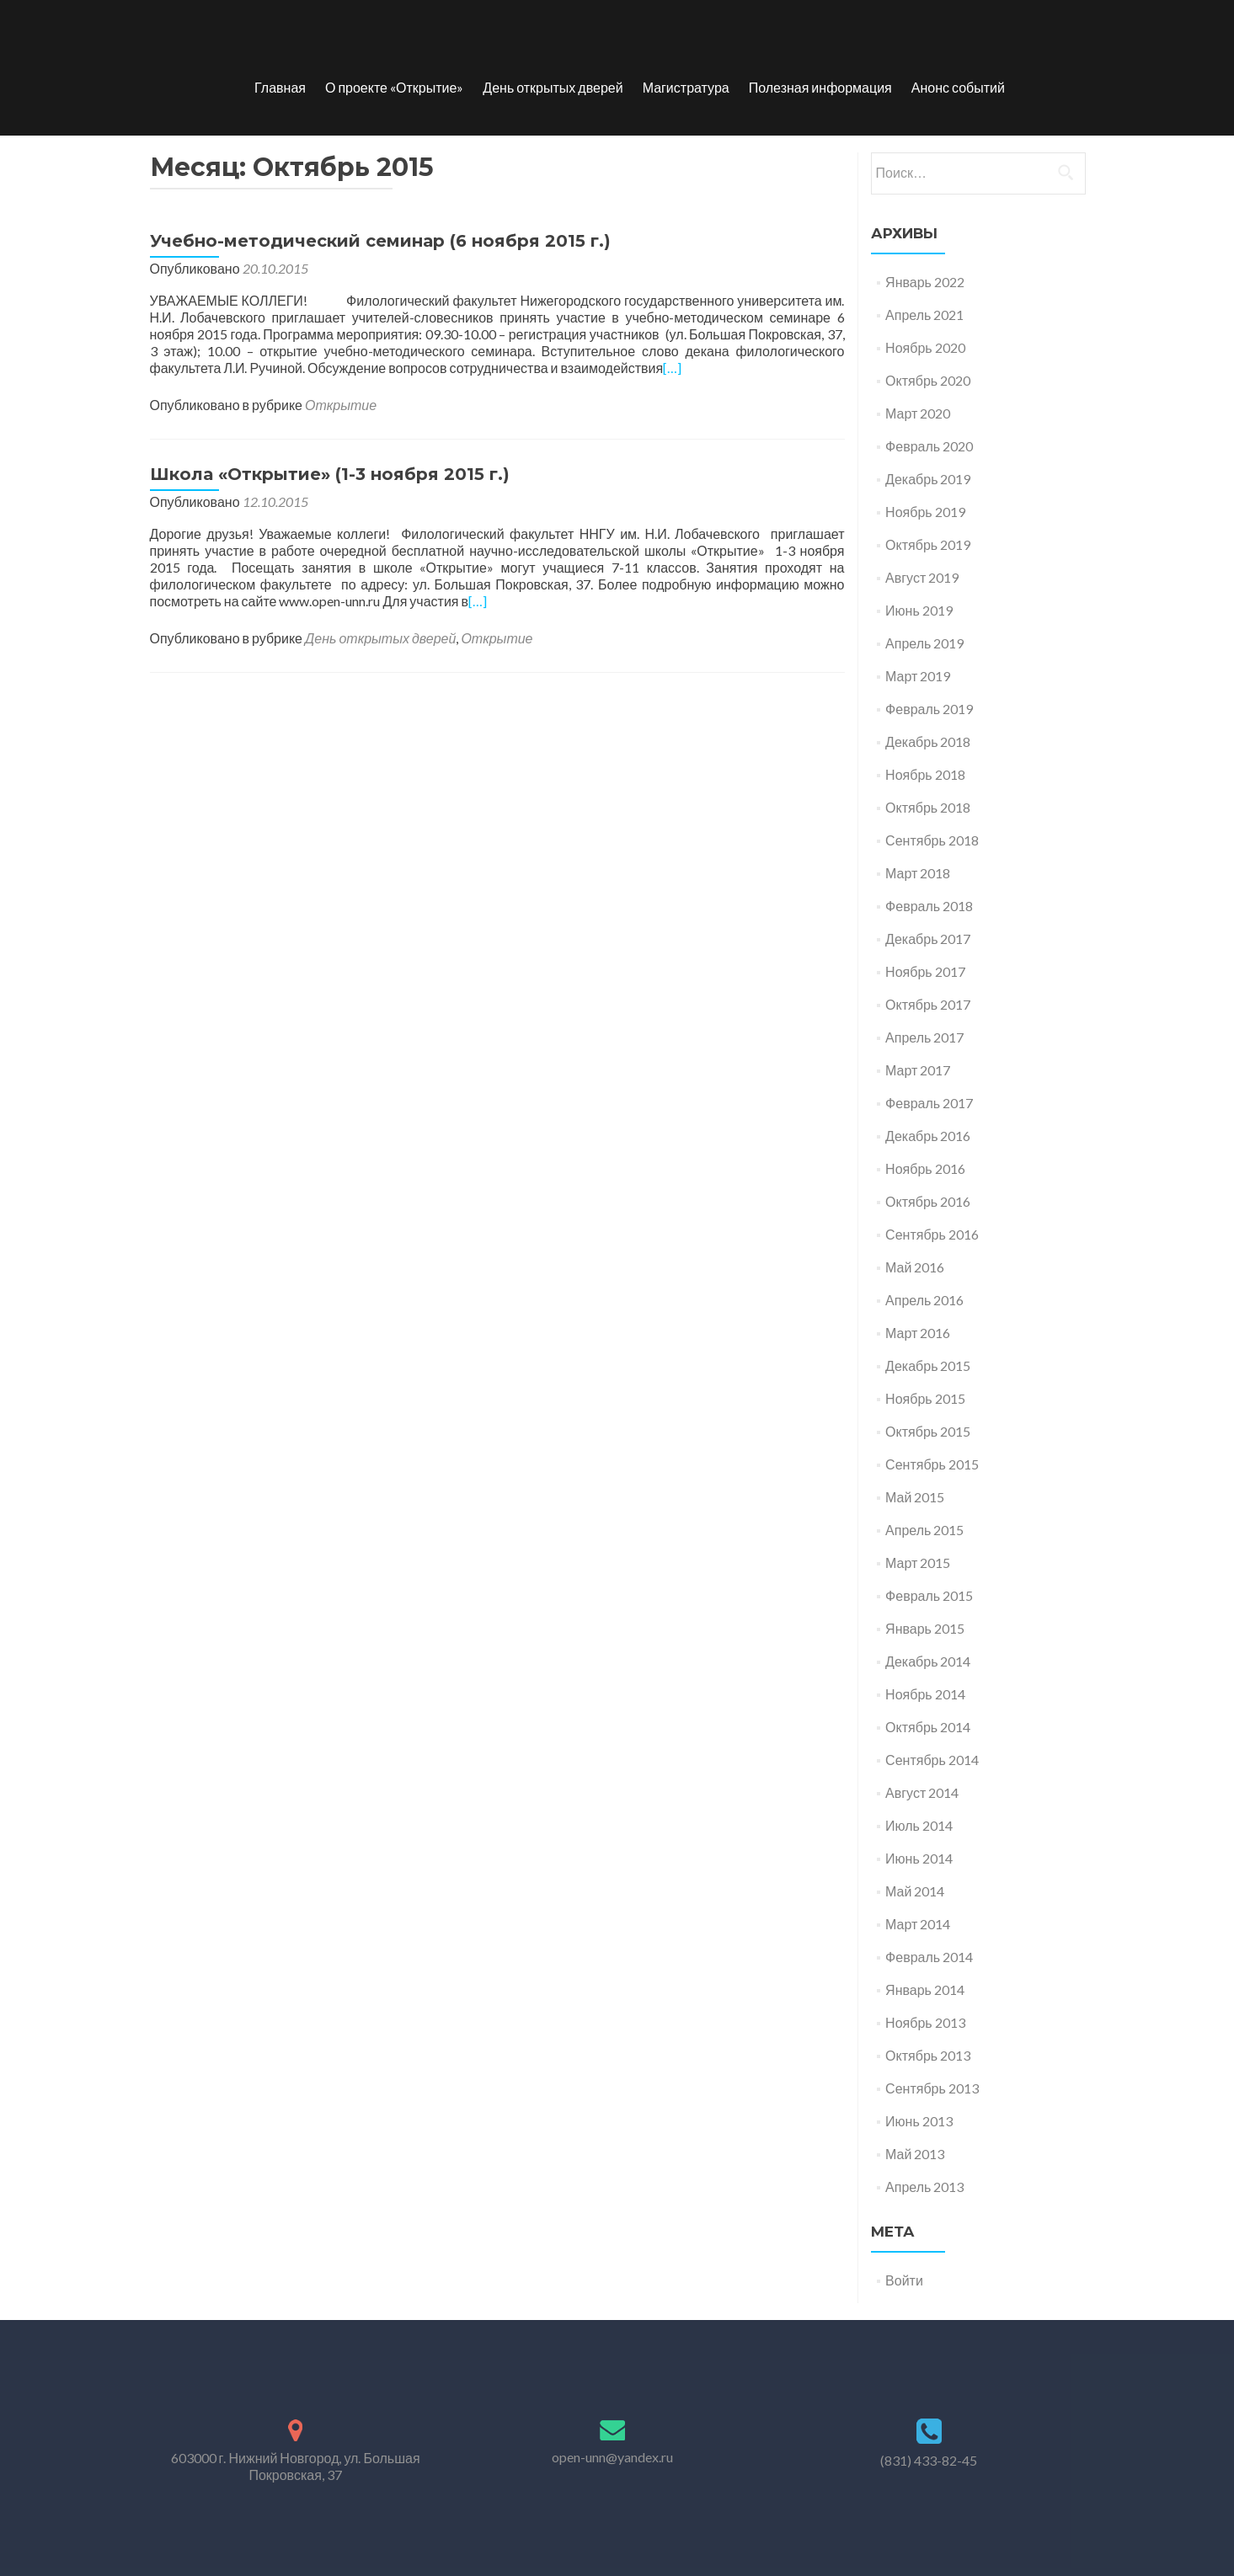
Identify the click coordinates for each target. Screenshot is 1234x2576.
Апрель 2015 (924, 1530)
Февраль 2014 (929, 1957)
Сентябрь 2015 (932, 1464)
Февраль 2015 (929, 1595)
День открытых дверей (552, 87)
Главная (280, 87)
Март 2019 (917, 676)
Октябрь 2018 (927, 807)
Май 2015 (914, 1497)
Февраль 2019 (929, 709)
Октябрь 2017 (927, 1004)
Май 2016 (914, 1267)
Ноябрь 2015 (925, 1398)
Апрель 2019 (924, 643)
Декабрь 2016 (927, 1136)
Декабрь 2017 (927, 939)
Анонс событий (958, 87)
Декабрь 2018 (927, 741)
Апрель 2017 (924, 1037)
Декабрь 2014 (927, 1661)
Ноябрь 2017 (925, 971)
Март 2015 (917, 1563)
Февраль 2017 (929, 1103)
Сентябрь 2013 (932, 2088)
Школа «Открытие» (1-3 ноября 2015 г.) (330, 474)
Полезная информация (820, 87)
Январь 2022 (924, 282)
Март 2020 (917, 413)
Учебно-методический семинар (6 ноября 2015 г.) (380, 241)
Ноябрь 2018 (925, 774)
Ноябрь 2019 (925, 512)
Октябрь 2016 (927, 1201)
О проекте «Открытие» (394, 87)
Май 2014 (914, 1891)
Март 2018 (917, 873)
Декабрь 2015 (927, 1365)
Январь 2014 (924, 1989)
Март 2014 (917, 1924)
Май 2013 (914, 2154)
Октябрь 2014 (927, 1727)
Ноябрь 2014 (925, 1694)
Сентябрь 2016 (932, 1234)
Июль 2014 (919, 1825)
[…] (672, 368)
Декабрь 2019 (927, 479)
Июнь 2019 (919, 610)
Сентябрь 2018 (932, 840)
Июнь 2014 (919, 1858)
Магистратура (686, 87)
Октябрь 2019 (927, 544)
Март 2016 (917, 1333)
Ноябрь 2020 (925, 347)
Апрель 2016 (924, 1300)
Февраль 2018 (929, 906)
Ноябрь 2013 (925, 2022)
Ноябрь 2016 (925, 1168)
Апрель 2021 (924, 315)
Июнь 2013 (919, 2121)
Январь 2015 (924, 1628)
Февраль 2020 (929, 446)
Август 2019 (922, 577)
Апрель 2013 (924, 2187)
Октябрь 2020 (927, 380)
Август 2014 (922, 1792)
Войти (904, 2280)
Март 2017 (917, 1070)
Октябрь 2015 (927, 1431)
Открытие (341, 405)
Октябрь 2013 (927, 2055)
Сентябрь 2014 (932, 1760)
